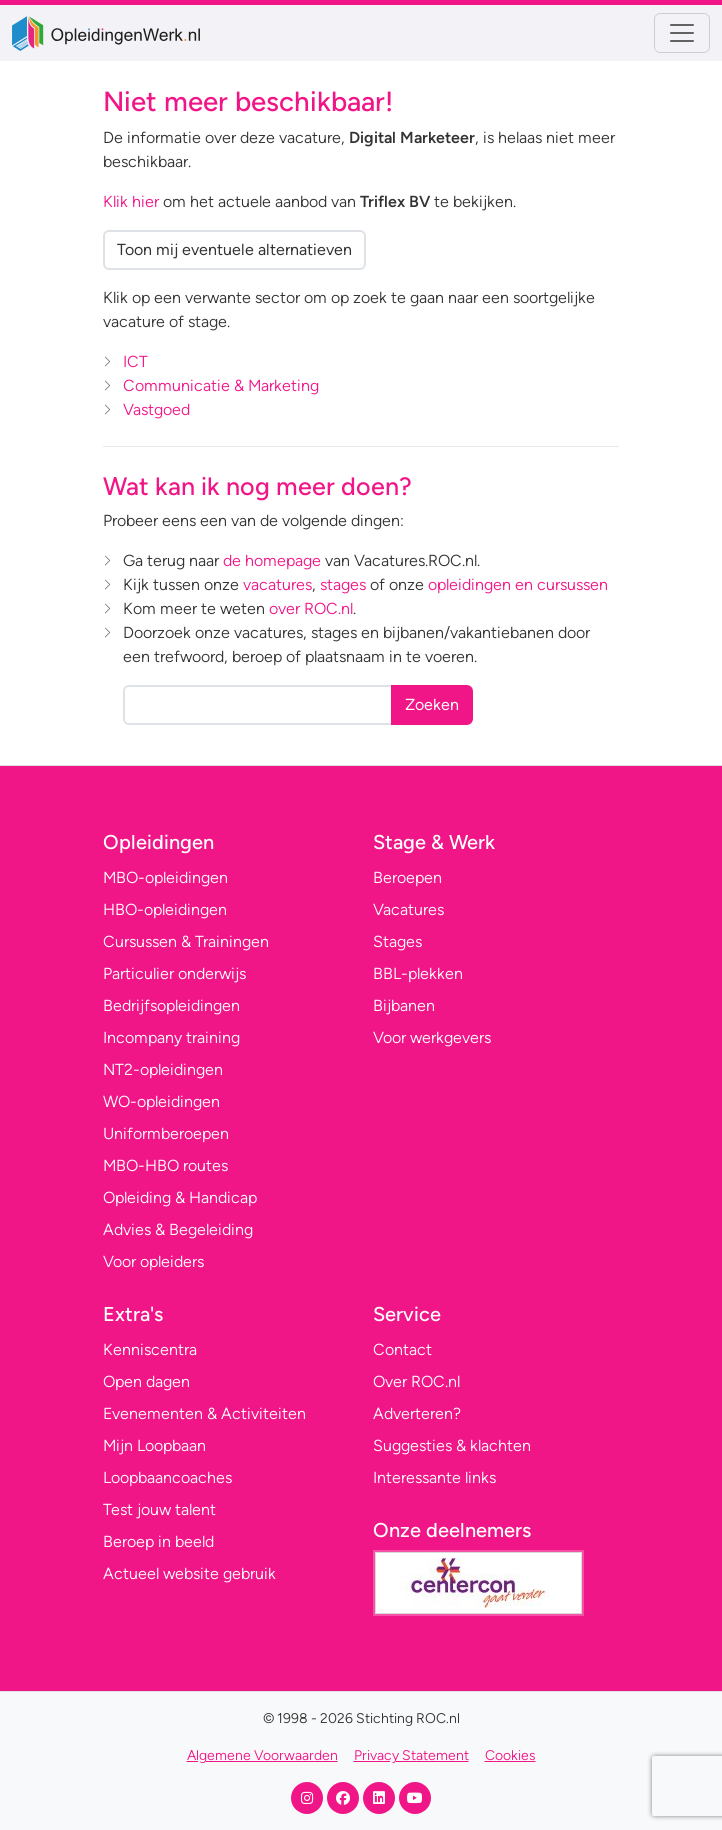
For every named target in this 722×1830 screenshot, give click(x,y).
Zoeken (432, 704)
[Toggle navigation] (682, 33)
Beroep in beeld (158, 1541)
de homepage (272, 560)
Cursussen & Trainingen (186, 941)
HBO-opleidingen (165, 909)
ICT (135, 361)
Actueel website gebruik (189, 1573)
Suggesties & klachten (452, 1445)
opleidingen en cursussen (518, 584)
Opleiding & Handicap (180, 1197)
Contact (402, 1349)
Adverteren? (417, 1413)
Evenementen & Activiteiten (204, 1413)
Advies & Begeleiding (178, 1229)
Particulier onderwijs (174, 973)
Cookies (510, 1755)
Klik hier (131, 201)
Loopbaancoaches (167, 1477)
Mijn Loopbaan (154, 1445)
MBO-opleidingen (165, 877)
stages (343, 584)
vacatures (277, 584)
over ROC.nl (311, 608)
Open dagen (146, 1381)
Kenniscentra (150, 1349)
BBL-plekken (418, 973)
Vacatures (408, 909)
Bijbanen (404, 1005)
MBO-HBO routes (165, 1165)
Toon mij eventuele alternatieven (234, 249)
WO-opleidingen (161, 1101)
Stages (397, 941)
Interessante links (434, 1477)
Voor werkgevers (432, 1037)
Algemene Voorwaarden (262, 1755)
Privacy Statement (411, 1755)
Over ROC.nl (416, 1381)
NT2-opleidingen (163, 1069)
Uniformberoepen (166, 1133)
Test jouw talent (159, 1509)
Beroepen (407, 877)
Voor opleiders (153, 1261)
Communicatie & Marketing (221, 385)
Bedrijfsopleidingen (171, 1005)
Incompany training (171, 1037)
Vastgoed (156, 409)
